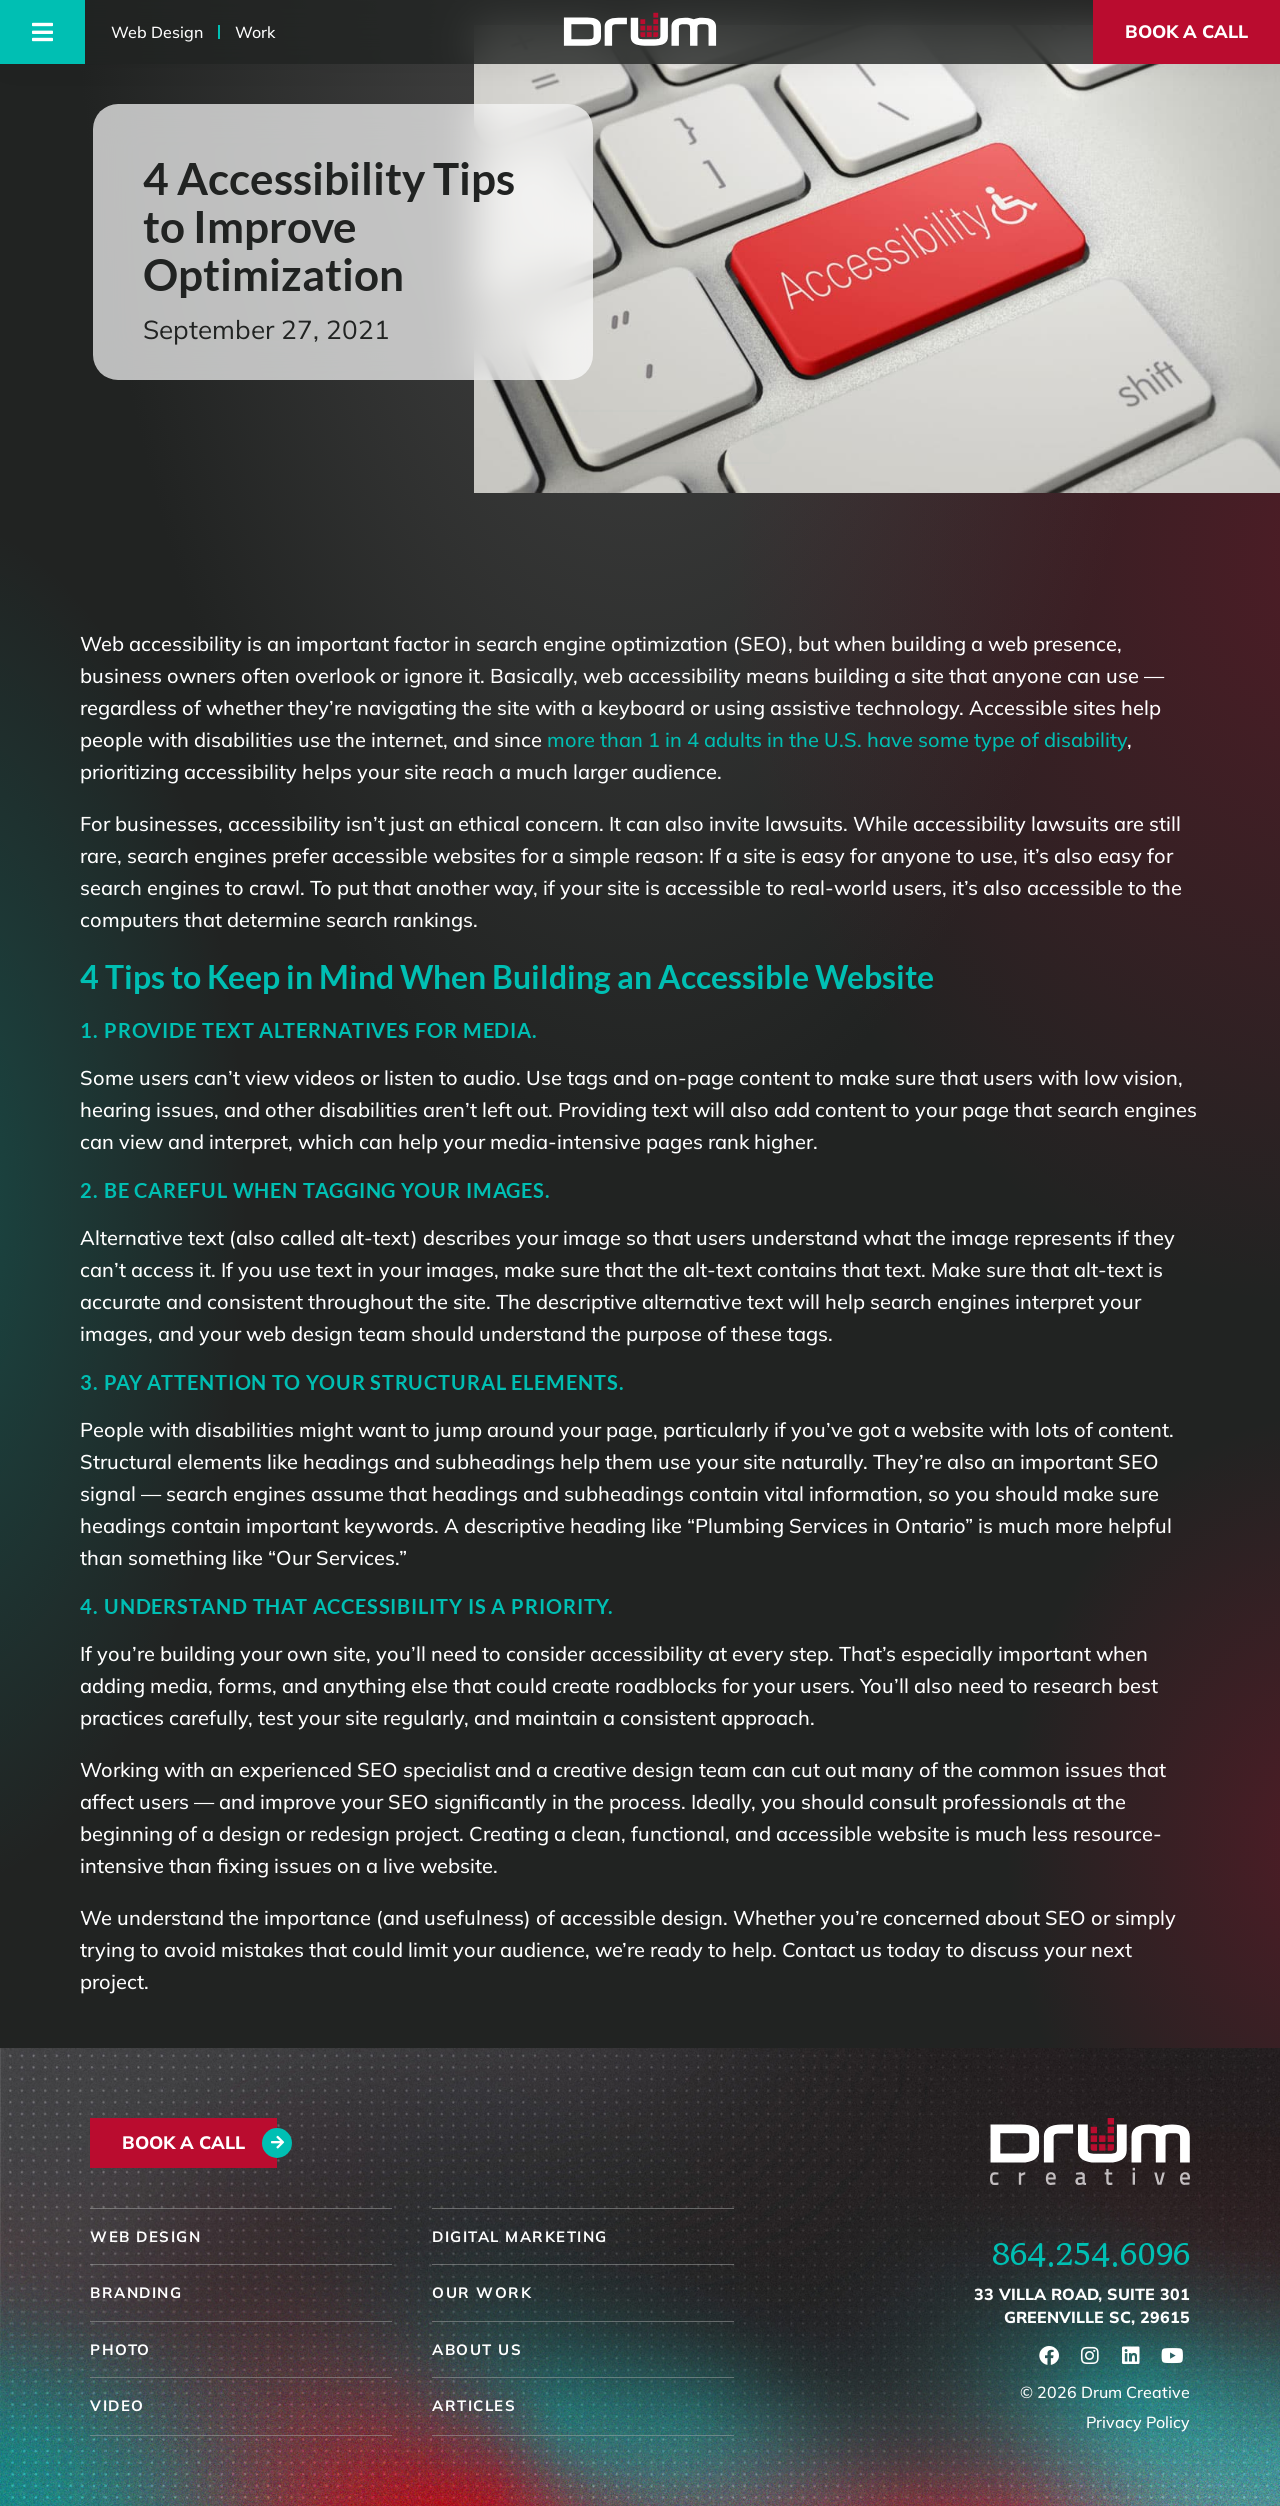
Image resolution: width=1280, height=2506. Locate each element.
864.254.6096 (1091, 2254)
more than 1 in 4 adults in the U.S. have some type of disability (837, 739)
